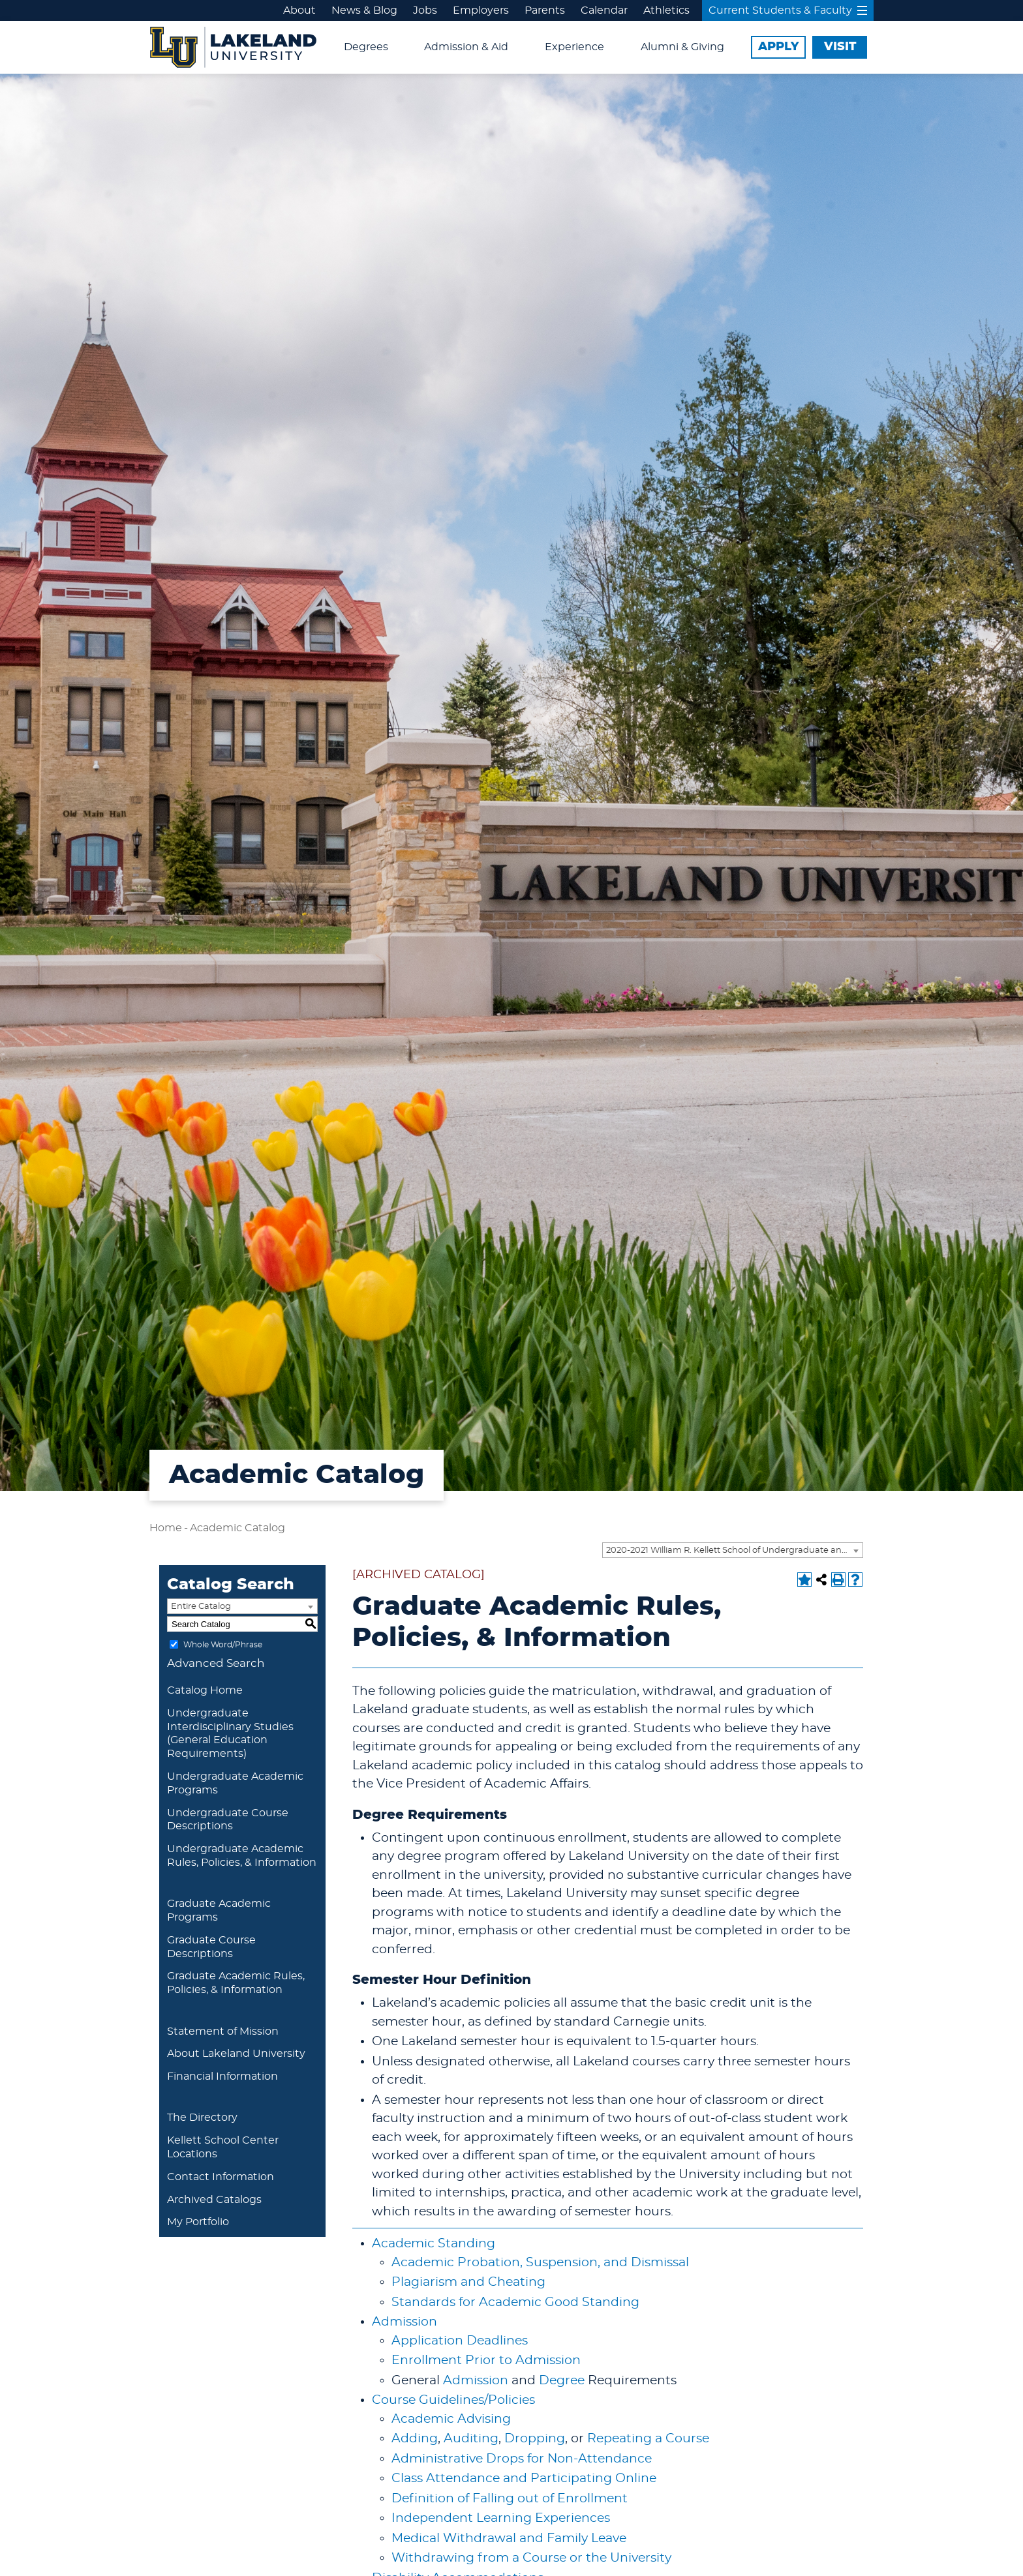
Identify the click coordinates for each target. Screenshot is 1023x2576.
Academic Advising (451, 2419)
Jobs (425, 10)
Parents (545, 10)
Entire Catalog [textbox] (201, 1606)
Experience (574, 47)
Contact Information (220, 2177)
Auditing (471, 2439)
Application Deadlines (459, 2341)
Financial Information (222, 2076)
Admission (404, 2322)
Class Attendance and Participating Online (523, 2478)
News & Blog (364, 10)
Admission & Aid (466, 47)
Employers (481, 10)
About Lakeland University (236, 2053)
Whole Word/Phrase (222, 1645)
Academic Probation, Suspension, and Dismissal (540, 2262)
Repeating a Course (648, 2439)
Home (165, 1528)
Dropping (534, 2439)
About (299, 10)
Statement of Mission (223, 2031)
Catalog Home (205, 1690)
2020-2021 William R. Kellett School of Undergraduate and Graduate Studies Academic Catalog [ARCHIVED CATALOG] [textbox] (734, 1550)
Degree (562, 2380)
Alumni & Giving (682, 47)
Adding (414, 2439)
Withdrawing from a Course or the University (531, 2558)
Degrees (366, 47)
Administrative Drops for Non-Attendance (521, 2459)
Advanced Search (216, 1663)
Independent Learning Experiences (500, 2518)
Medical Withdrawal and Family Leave (508, 2538)
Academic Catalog (237, 1528)
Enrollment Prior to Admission (486, 2360)
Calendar (604, 10)
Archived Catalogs (214, 2199)
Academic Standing (433, 2244)
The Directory (202, 2117)
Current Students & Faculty (788, 10)
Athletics (666, 10)
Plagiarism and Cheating (468, 2282)
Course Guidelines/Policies (453, 2400)
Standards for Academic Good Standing (515, 2302)
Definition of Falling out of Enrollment (509, 2499)
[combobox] (732, 1550)
